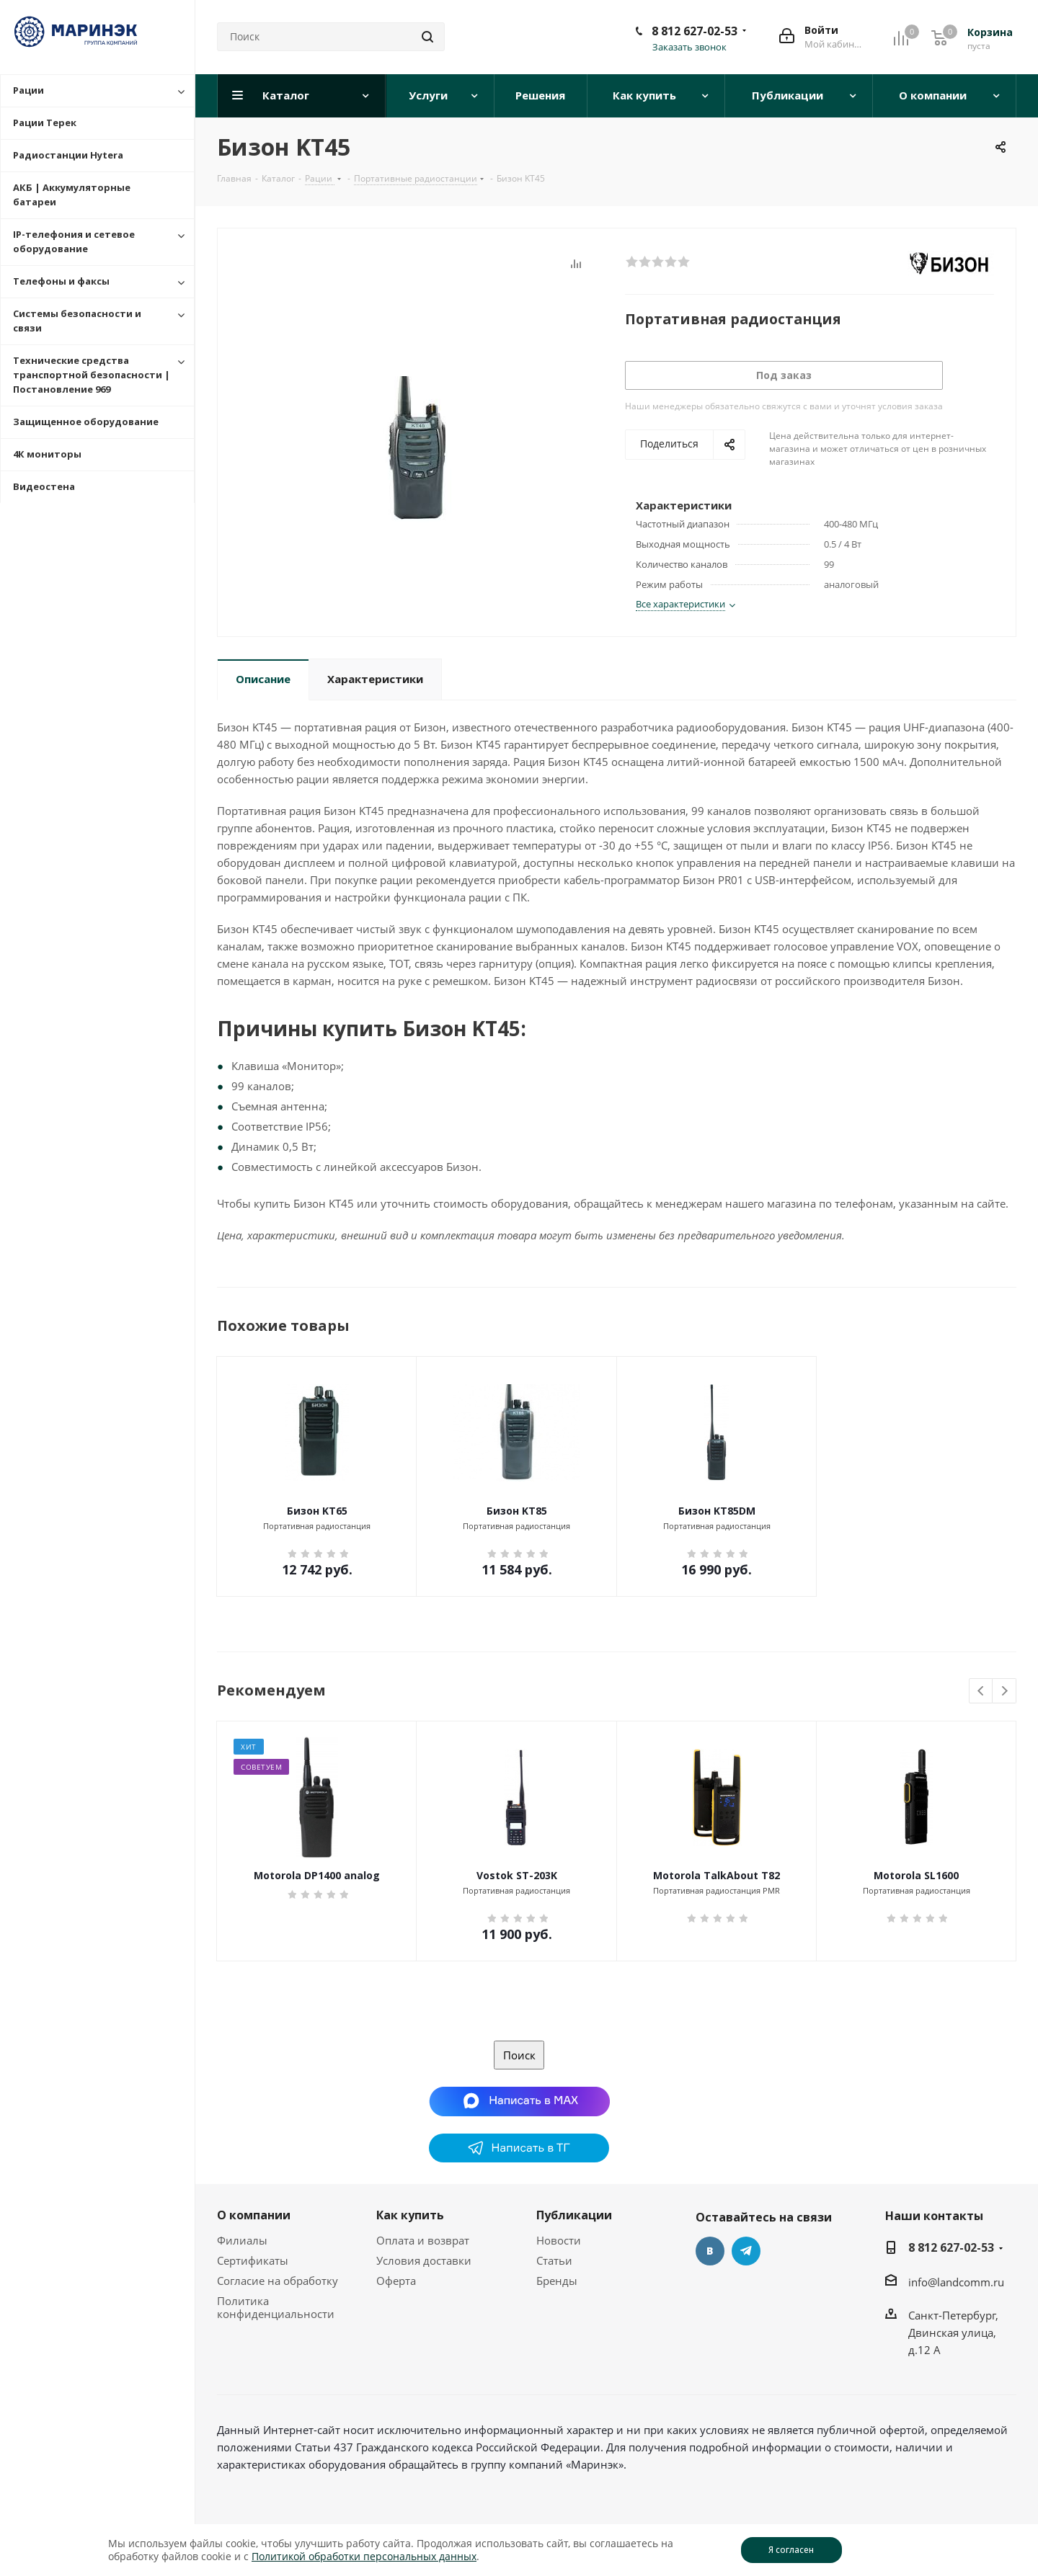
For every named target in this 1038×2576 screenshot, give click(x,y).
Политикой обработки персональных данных (364, 2556)
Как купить (410, 2215)
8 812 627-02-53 (694, 31)
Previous (981, 1691)
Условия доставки (423, 2260)
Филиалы (242, 2240)
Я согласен (791, 2550)
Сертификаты (252, 2260)
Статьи (554, 2260)
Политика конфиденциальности (275, 2307)
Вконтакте (710, 2251)
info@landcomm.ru (956, 2282)
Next (1004, 1691)
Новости (558, 2240)
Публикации (574, 2215)
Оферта (396, 2280)
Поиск (519, 2055)
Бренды (556, 2280)
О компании (253, 2215)
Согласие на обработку (277, 2280)
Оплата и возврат (422, 2240)
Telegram (746, 2251)
